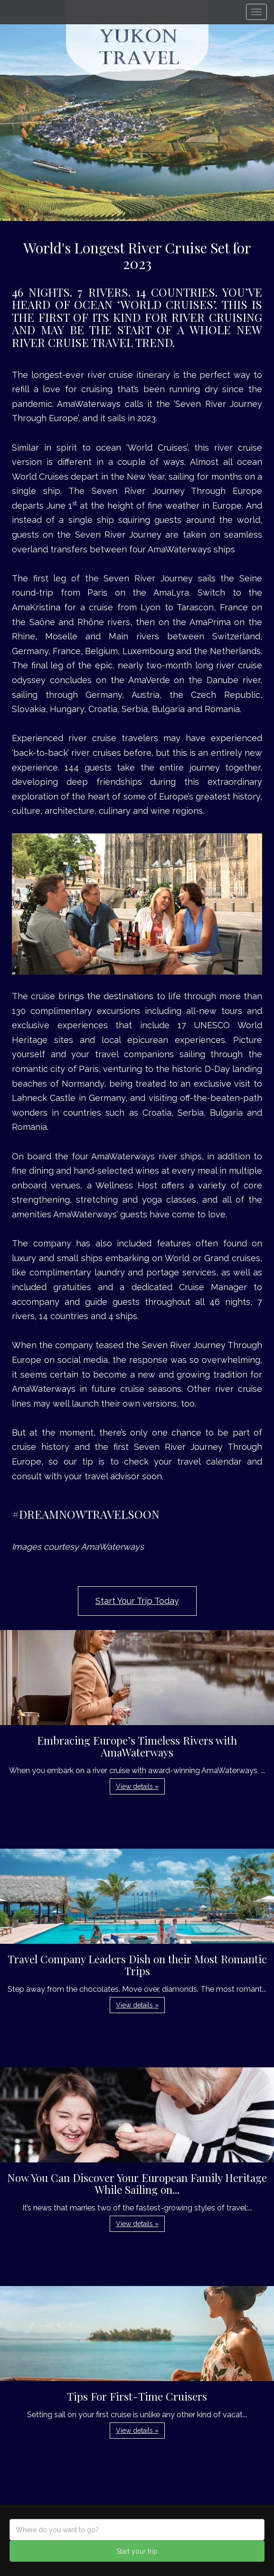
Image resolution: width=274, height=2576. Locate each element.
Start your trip (137, 2551)
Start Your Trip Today (137, 1601)
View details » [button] (137, 1786)
